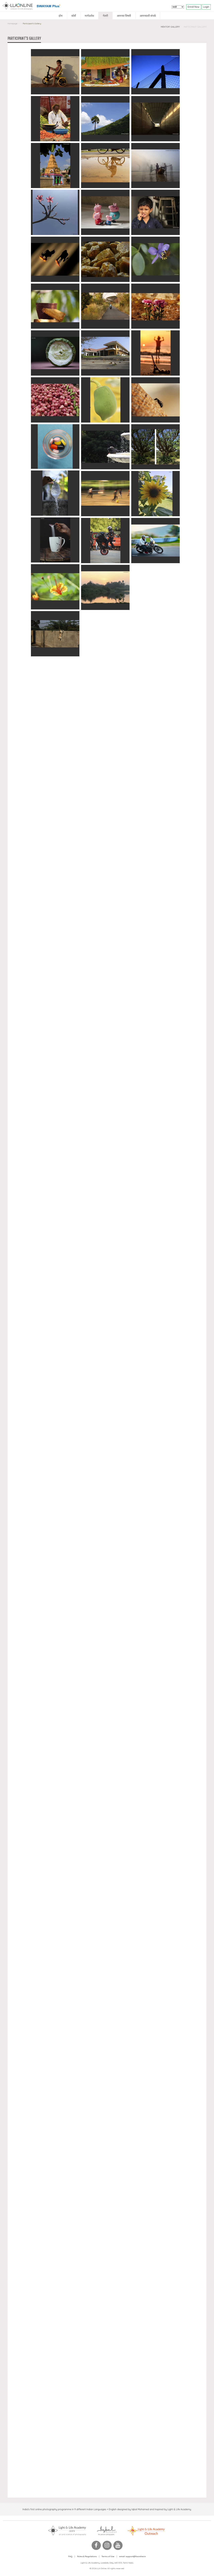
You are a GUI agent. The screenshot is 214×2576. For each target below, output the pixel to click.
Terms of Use (107, 2556)
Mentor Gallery (170, 26)
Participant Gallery (195, 26)
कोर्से (73, 15)
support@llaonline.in (132, 2556)
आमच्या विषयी (124, 15)
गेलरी (105, 15)
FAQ (70, 2556)
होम (61, 15)
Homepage (12, 23)
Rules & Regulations (87, 2556)
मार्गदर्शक (89, 15)
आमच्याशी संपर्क (148, 15)
